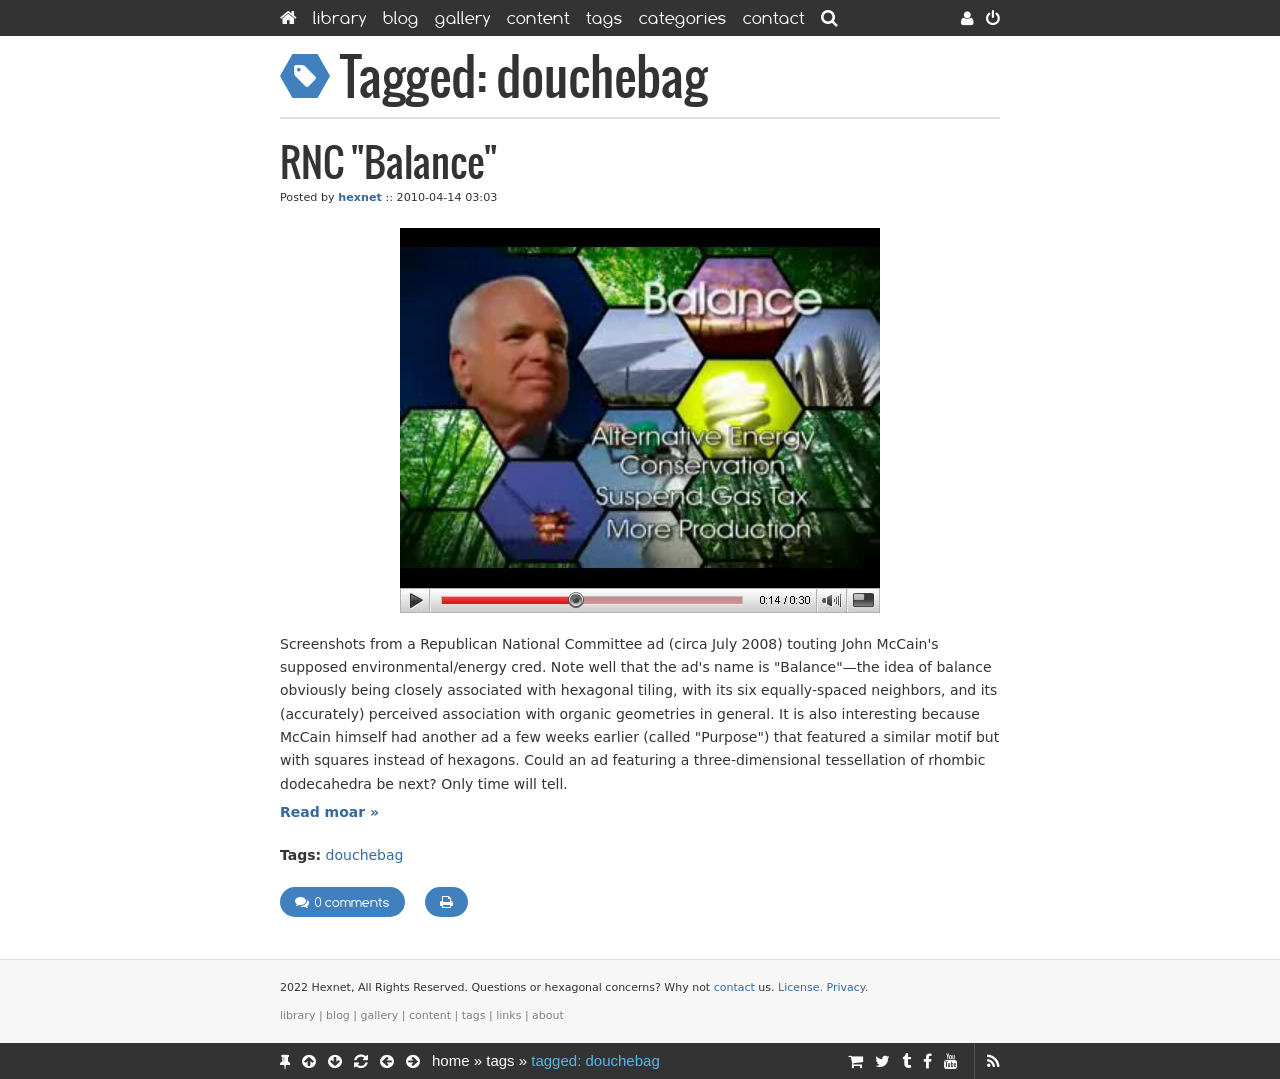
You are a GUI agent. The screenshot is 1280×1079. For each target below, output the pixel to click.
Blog (401, 18)
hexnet (360, 197)
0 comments (342, 902)
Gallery (463, 18)
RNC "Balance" (388, 164)
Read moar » (329, 812)
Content (538, 18)
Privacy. (848, 987)
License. (800, 987)
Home (451, 1060)
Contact (774, 18)
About (548, 1015)
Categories (683, 18)
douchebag (365, 855)
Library (340, 18)
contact (734, 987)
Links (508, 1015)
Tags (604, 18)
